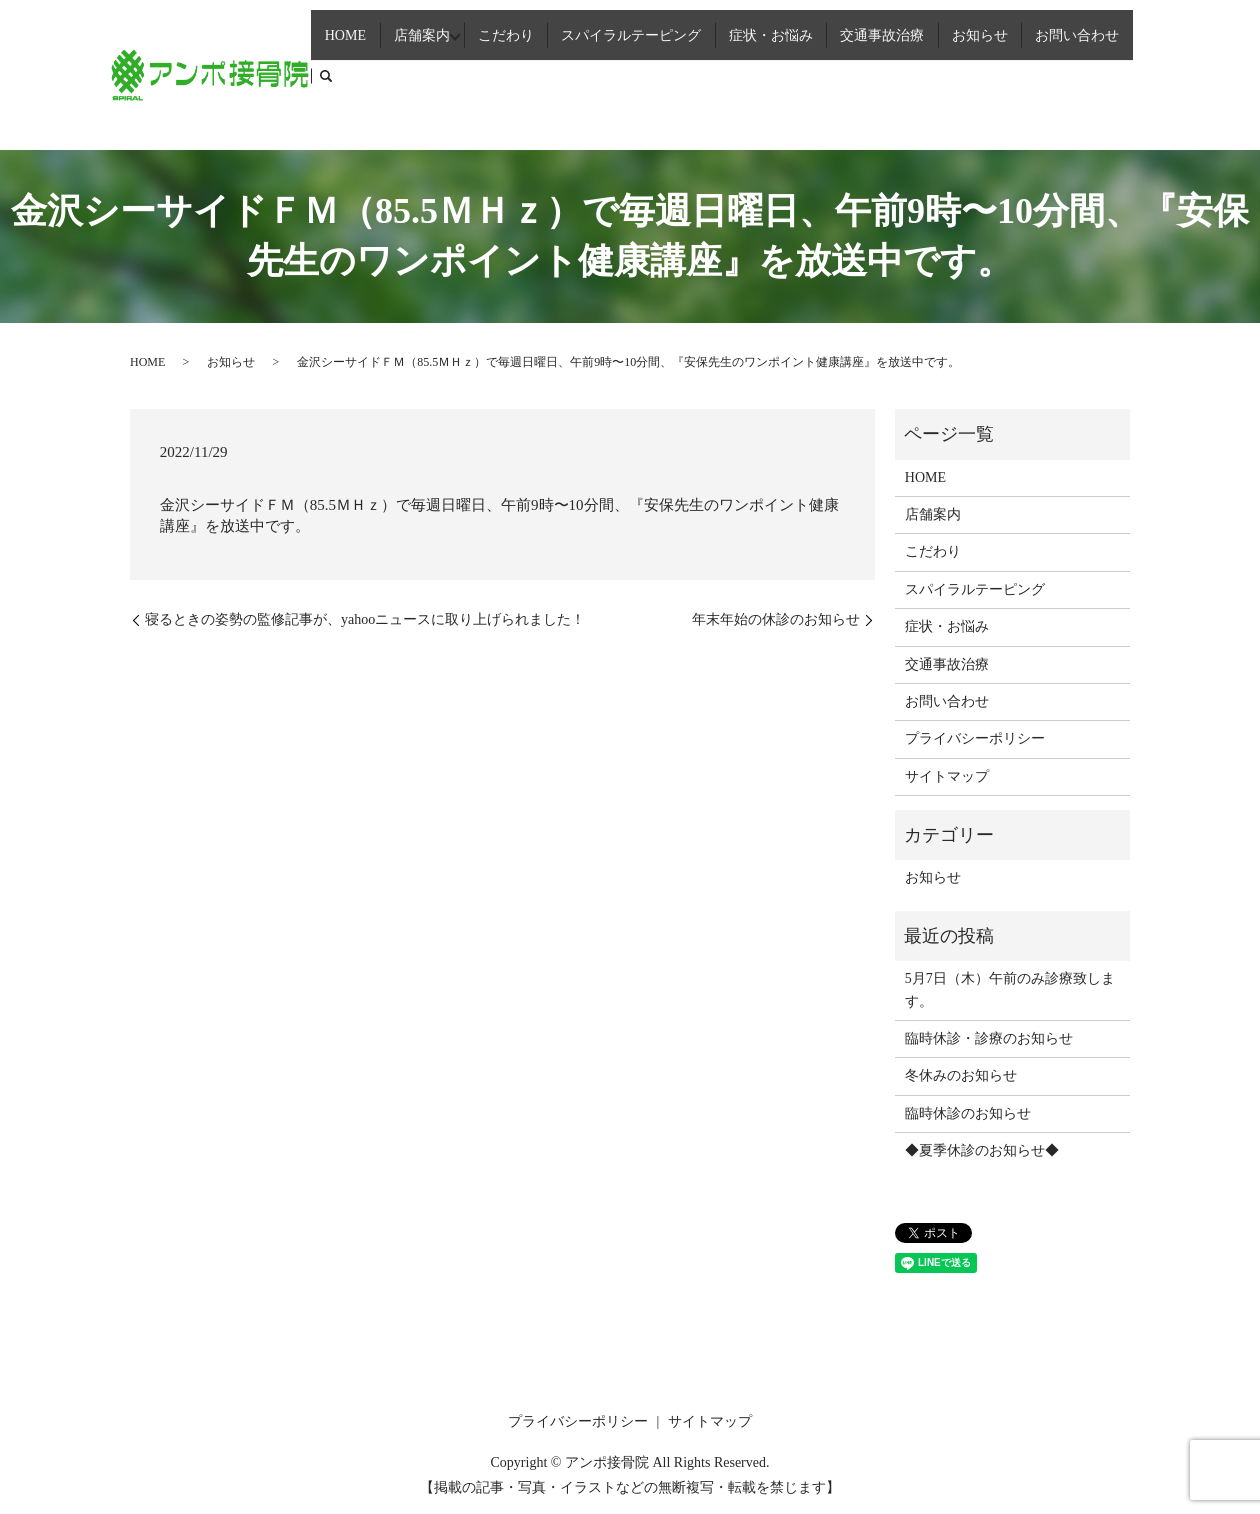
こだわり (528, 73)
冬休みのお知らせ (961, 1075)
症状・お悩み (783, 73)
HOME (370, 73)
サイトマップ (947, 776)
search (1135, 74)
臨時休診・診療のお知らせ (989, 1038)
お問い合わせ (1068, 73)
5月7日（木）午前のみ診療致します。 (1010, 989)
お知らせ (978, 73)
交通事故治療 (888, 73)
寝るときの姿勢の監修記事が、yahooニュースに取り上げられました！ (365, 619)
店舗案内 (438, 73)
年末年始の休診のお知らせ (776, 619)
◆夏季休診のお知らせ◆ (982, 1150)
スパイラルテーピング (648, 73)
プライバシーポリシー (975, 738)
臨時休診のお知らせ (968, 1113)
